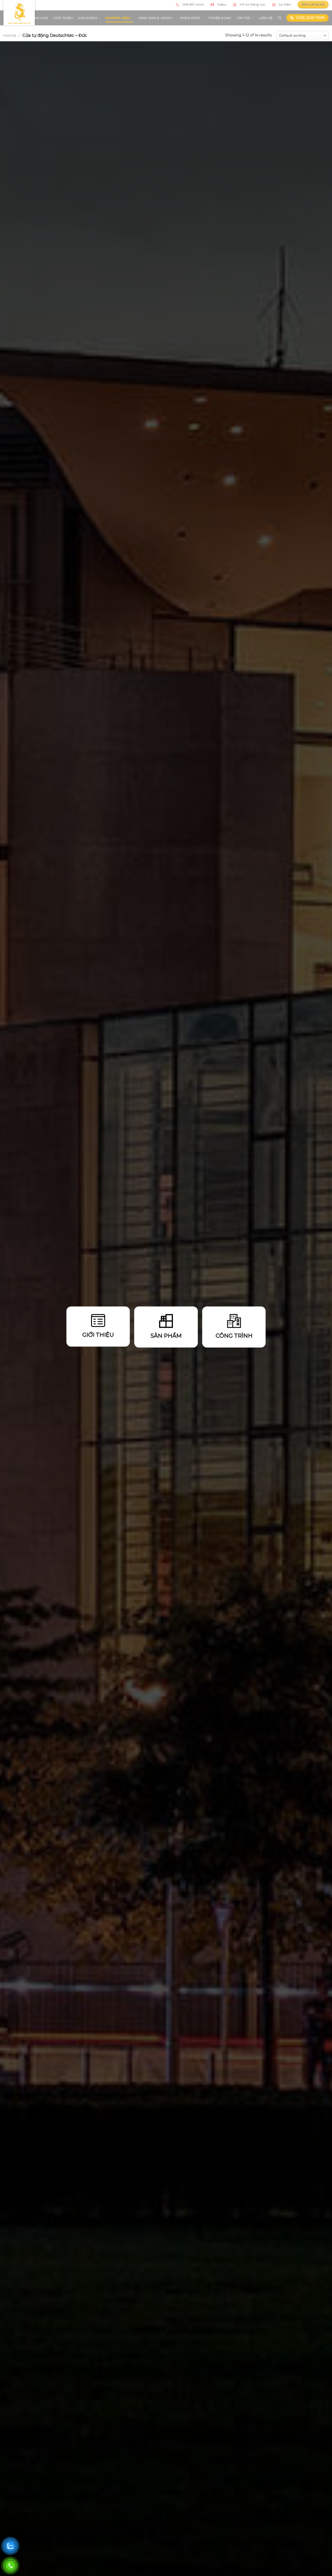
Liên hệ (266, 18)
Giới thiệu (63, 18)
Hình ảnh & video (156, 18)
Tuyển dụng (220, 18)
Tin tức (245, 18)
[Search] (279, 17)
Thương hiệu (119, 18)
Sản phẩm (89, 18)
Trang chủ (37, 18)
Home (9, 35)
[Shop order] (302, 35)
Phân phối (191, 18)
